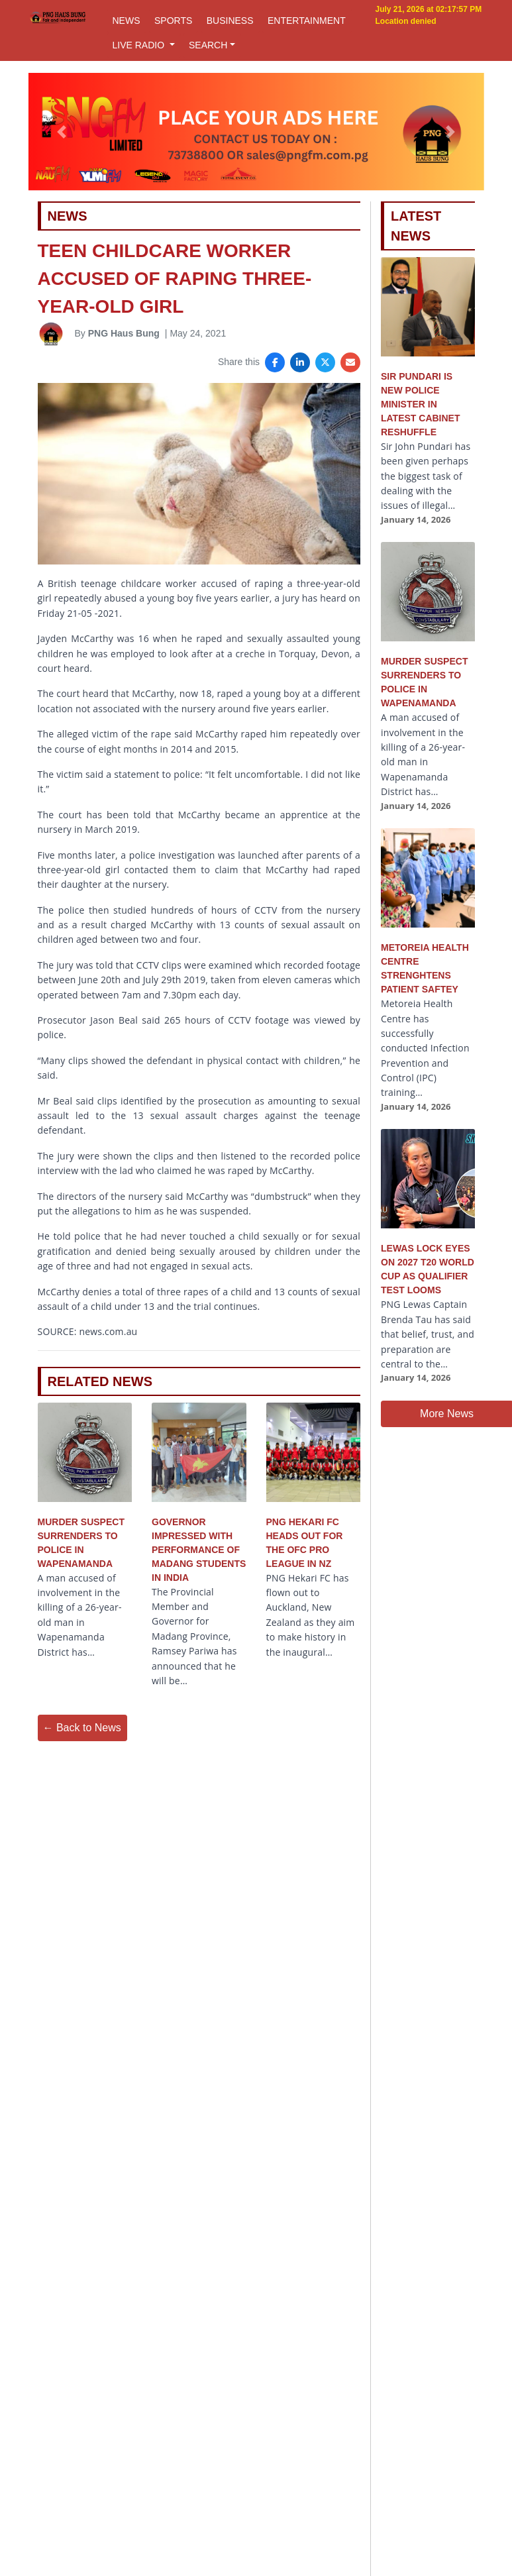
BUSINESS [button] (230, 20)
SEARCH (208, 45)
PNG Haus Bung (124, 333)
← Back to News (82, 1727)
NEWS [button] (126, 20)
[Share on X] (325, 362)
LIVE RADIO (140, 45)
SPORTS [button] (173, 20)
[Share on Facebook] (275, 362)
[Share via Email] (350, 362)
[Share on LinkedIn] (300, 362)
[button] (62, 132)
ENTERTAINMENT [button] (307, 20)
